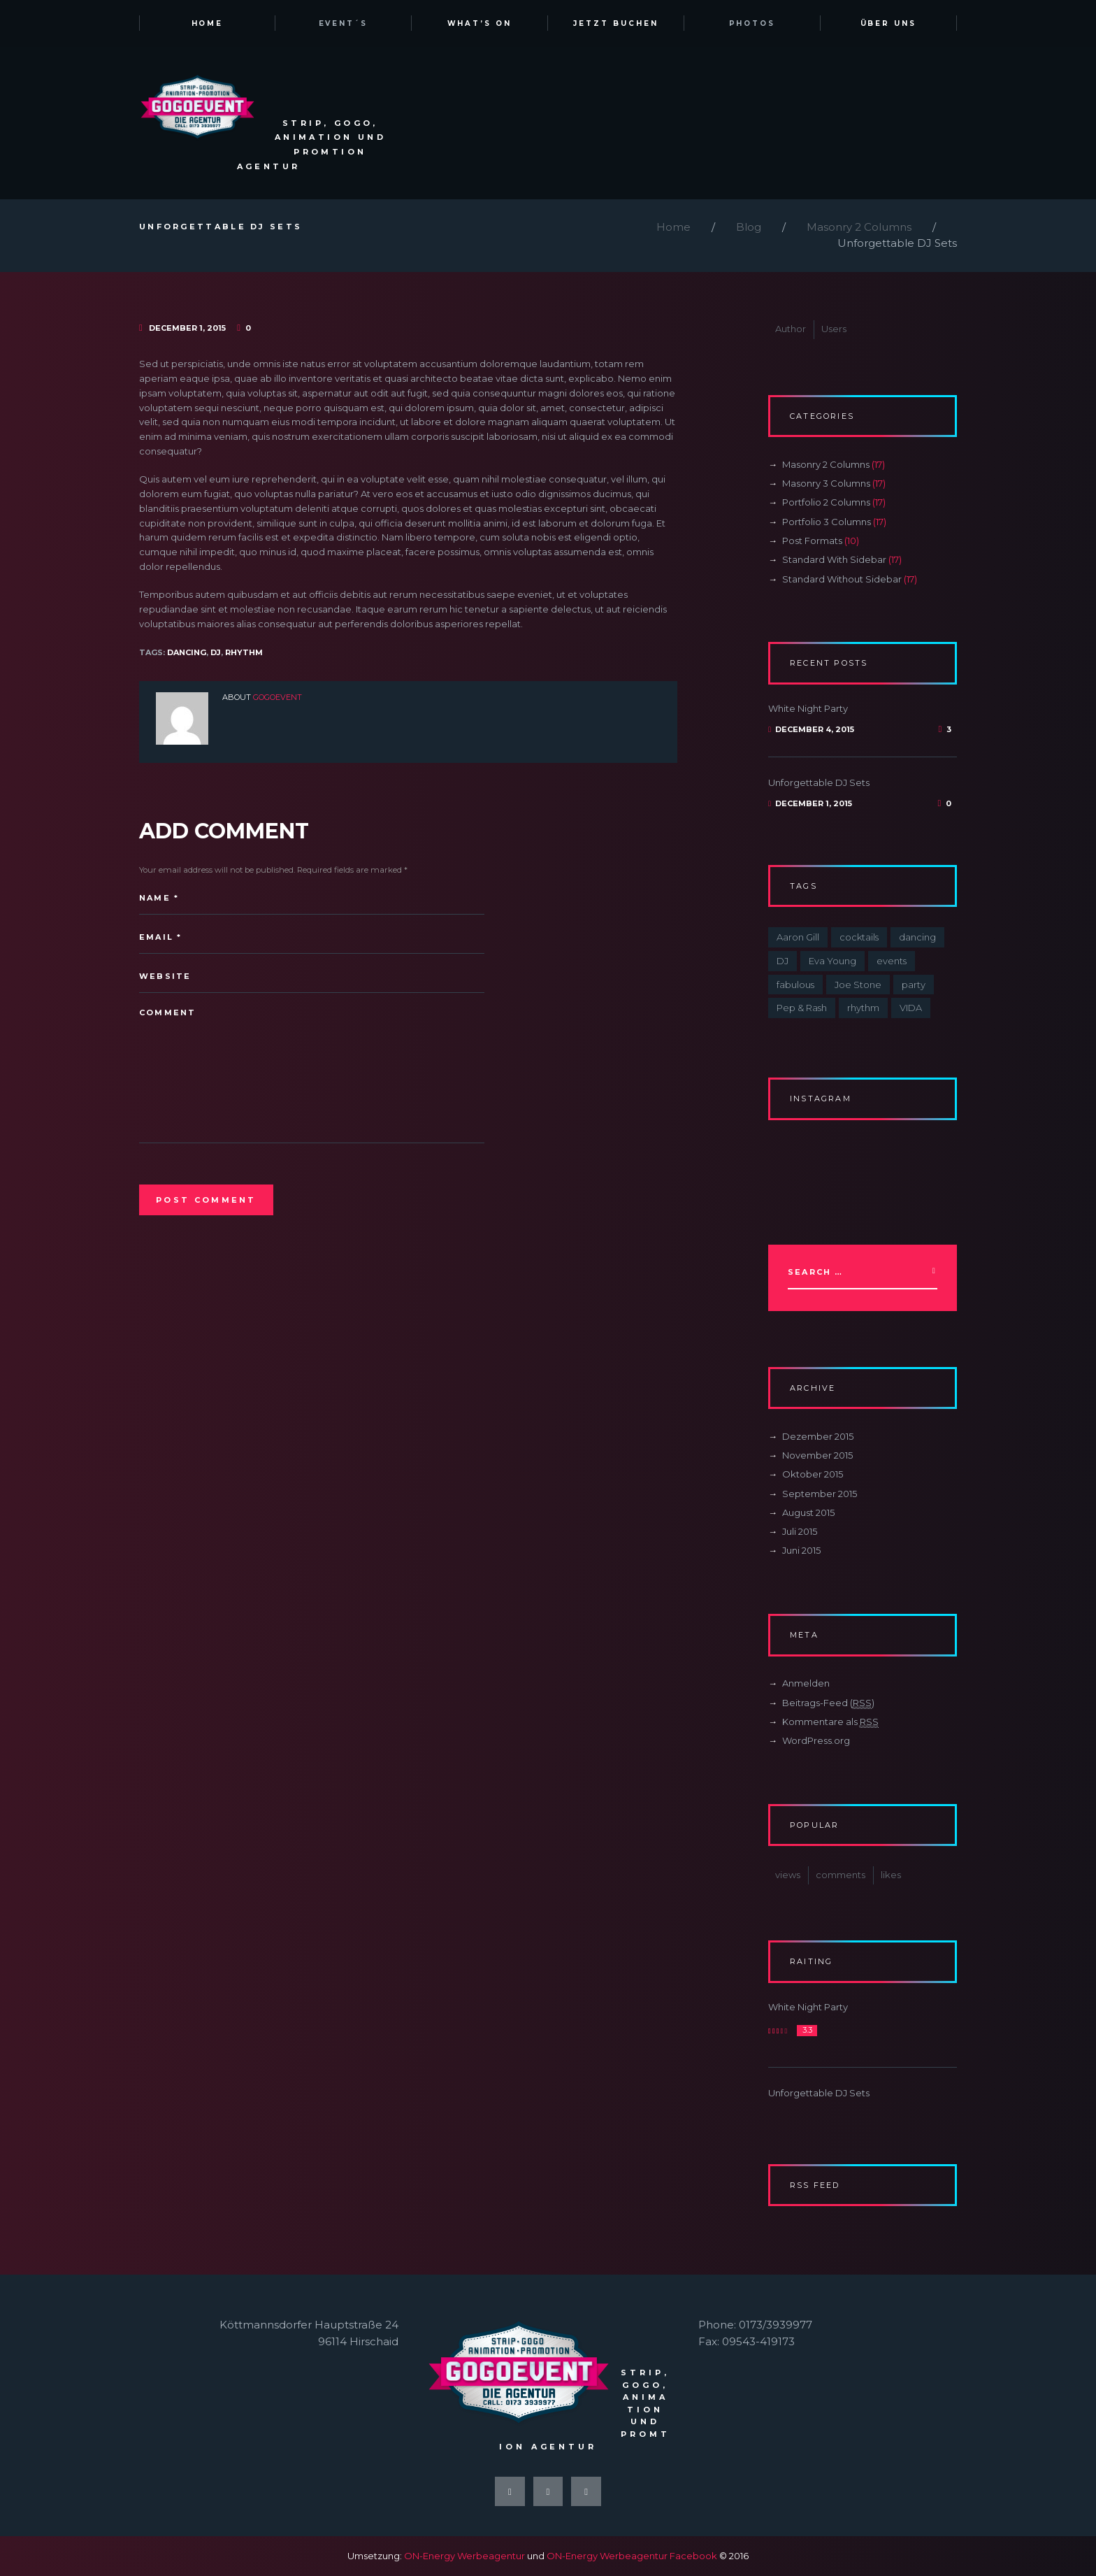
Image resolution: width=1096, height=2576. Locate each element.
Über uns (888, 23)
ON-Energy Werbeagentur (464, 2555)
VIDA (911, 1007)
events (892, 960)
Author (790, 328)
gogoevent (277, 697)
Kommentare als (830, 1722)
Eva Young (832, 960)
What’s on (479, 23)
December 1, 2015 (187, 328)
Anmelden (806, 1683)
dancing (186, 652)
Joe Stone (858, 984)
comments (840, 1874)
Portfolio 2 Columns (826, 502)
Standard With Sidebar (834, 559)
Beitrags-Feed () (828, 1703)
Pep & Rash (802, 1007)
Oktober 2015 (812, 1474)
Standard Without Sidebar (842, 579)
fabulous (795, 984)
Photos (752, 23)
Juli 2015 (799, 1531)
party (913, 984)
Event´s (343, 23)
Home (208, 23)
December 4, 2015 (814, 729)
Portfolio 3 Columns (826, 521)
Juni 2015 (801, 1550)
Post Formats (812, 540)
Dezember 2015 (817, 1436)
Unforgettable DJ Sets (819, 782)
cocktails (859, 937)
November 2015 (817, 1455)
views (787, 1874)
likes (891, 1874)
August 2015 (808, 1512)
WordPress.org (816, 1740)
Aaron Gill (798, 937)
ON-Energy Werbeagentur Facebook (632, 2555)
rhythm (244, 652)
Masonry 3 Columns (826, 483)
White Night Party (808, 708)
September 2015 (819, 1493)
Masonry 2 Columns (859, 227)
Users (833, 328)
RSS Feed (815, 2185)
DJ (215, 652)
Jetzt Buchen (615, 23)
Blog (748, 227)
